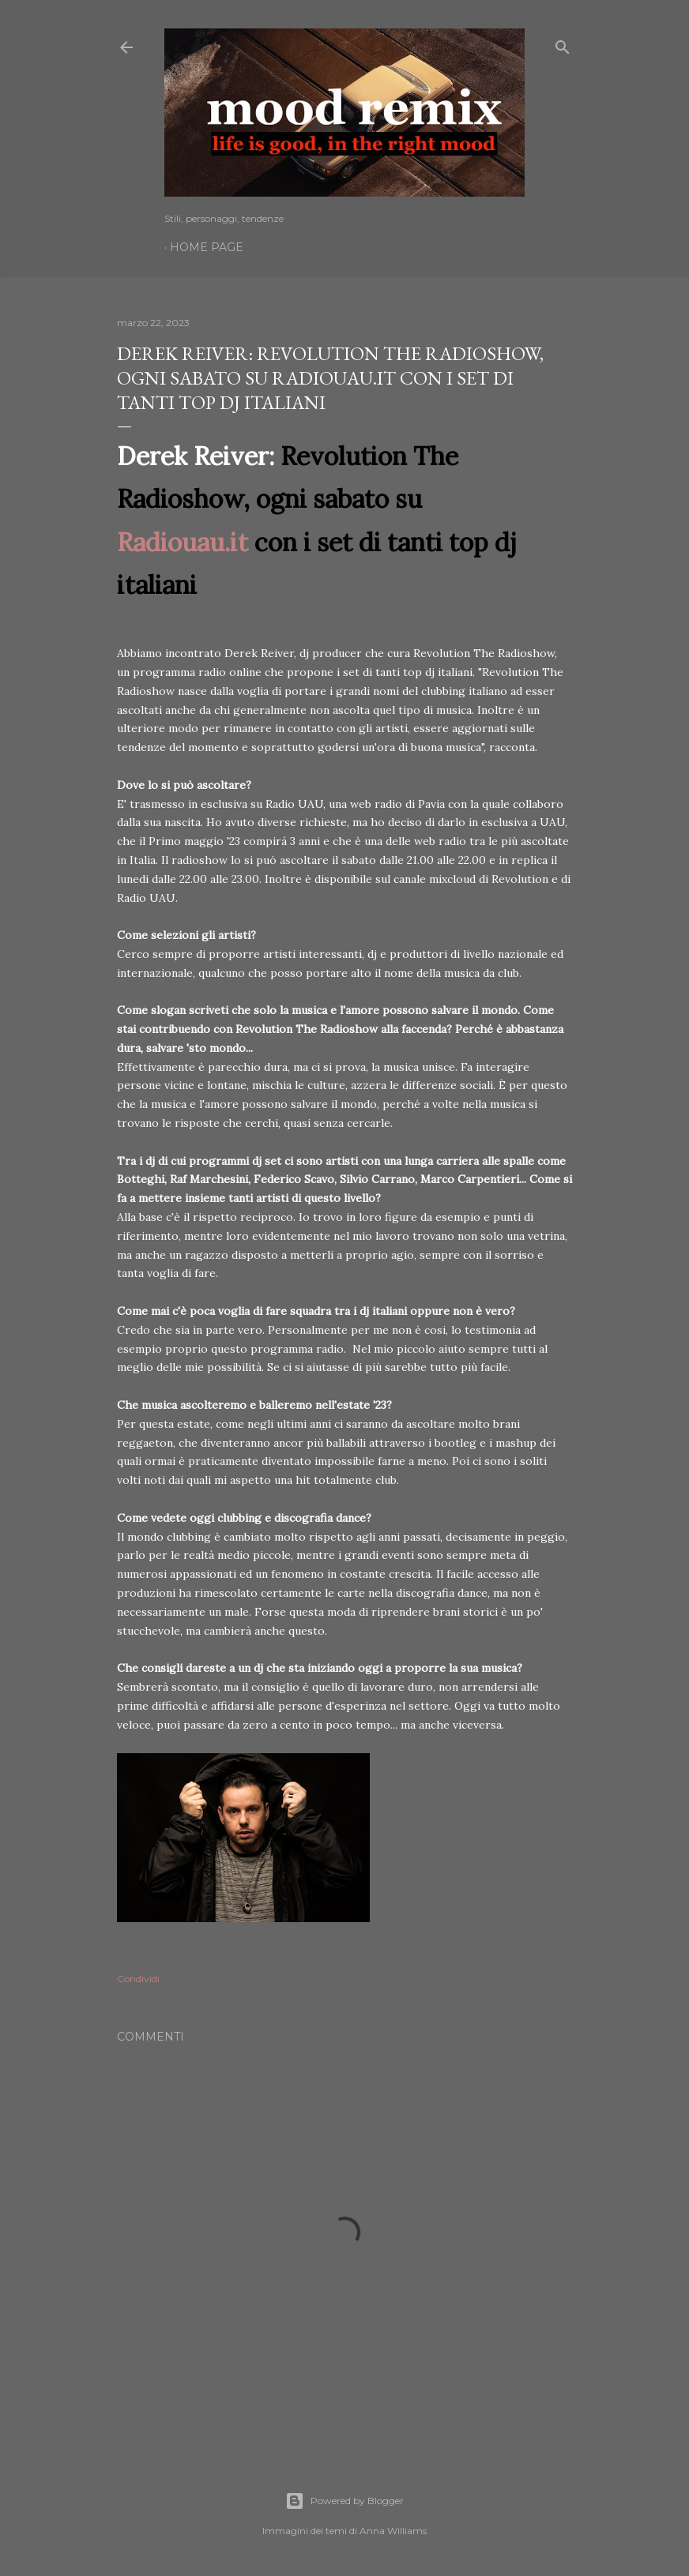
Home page (206, 247)
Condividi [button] (138, 1979)
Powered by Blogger (344, 2501)
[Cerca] (562, 43)
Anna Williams (393, 2531)
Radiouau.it (182, 542)
